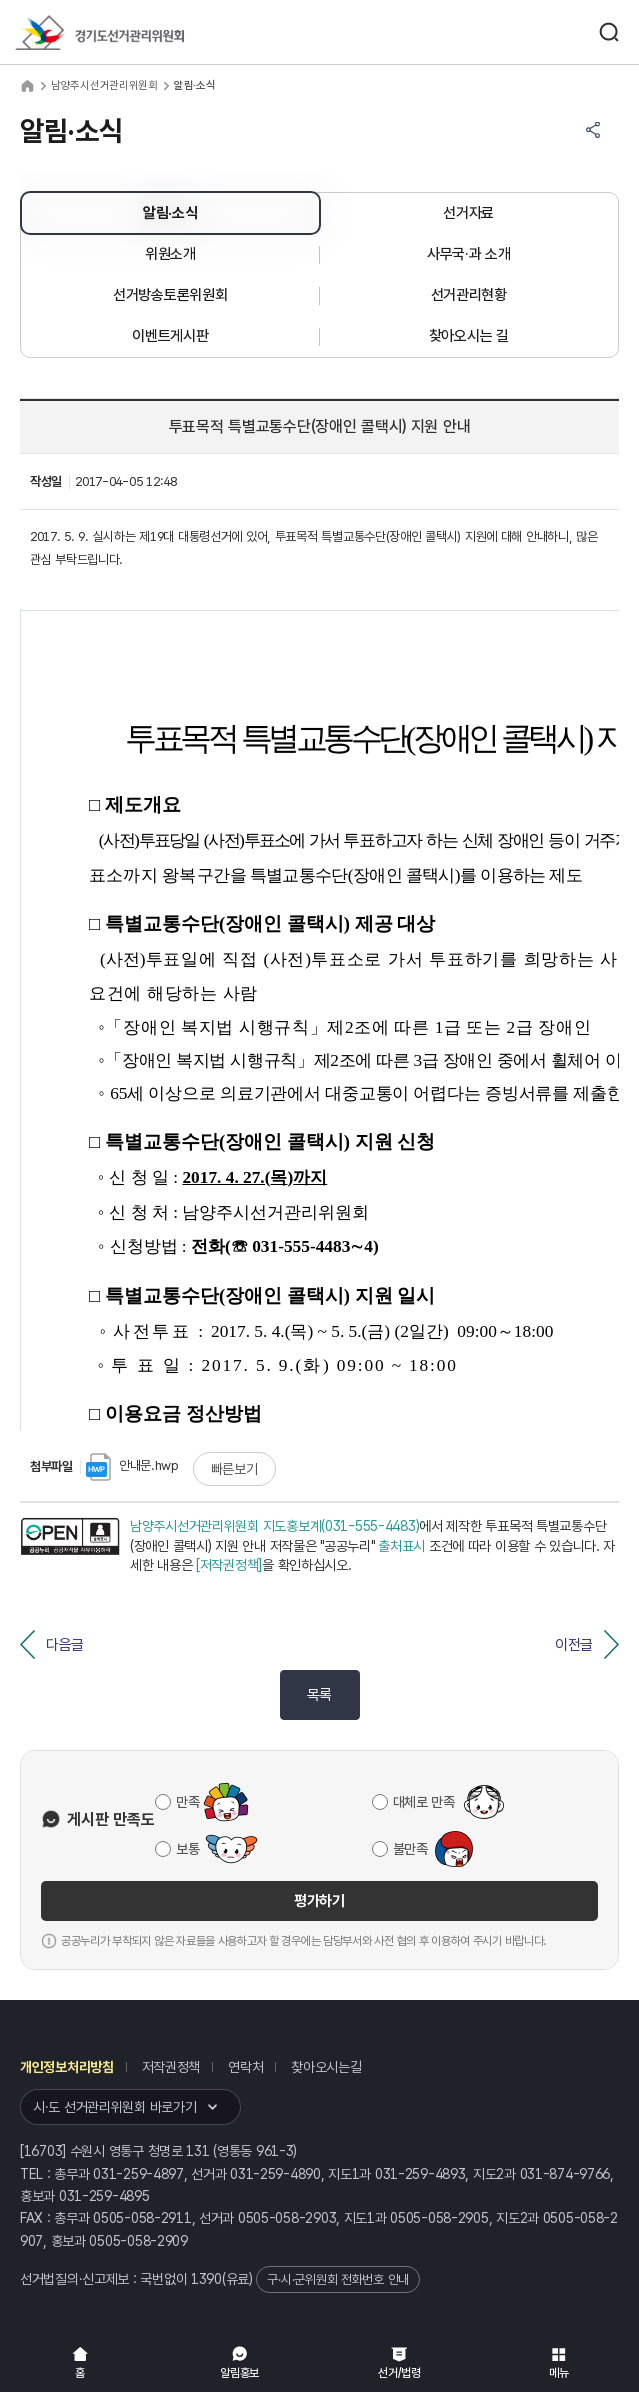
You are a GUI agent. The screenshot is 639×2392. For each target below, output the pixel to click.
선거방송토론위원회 (170, 295)
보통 (187, 1849)
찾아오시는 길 (469, 336)
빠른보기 (234, 1469)
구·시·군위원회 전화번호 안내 (338, 2279)
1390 (206, 2279)
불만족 (410, 1849)
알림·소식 (170, 213)
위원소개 (170, 254)
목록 (319, 1695)
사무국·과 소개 (469, 254)
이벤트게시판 (170, 336)
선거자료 (468, 213)
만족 (187, 1802)
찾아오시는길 (326, 2067)
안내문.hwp (132, 1465)
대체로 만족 (424, 1802)
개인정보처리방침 (67, 2067)
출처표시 (401, 1546)
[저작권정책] (229, 1565)
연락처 (245, 2067)
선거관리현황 (469, 295)
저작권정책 (171, 2067)
